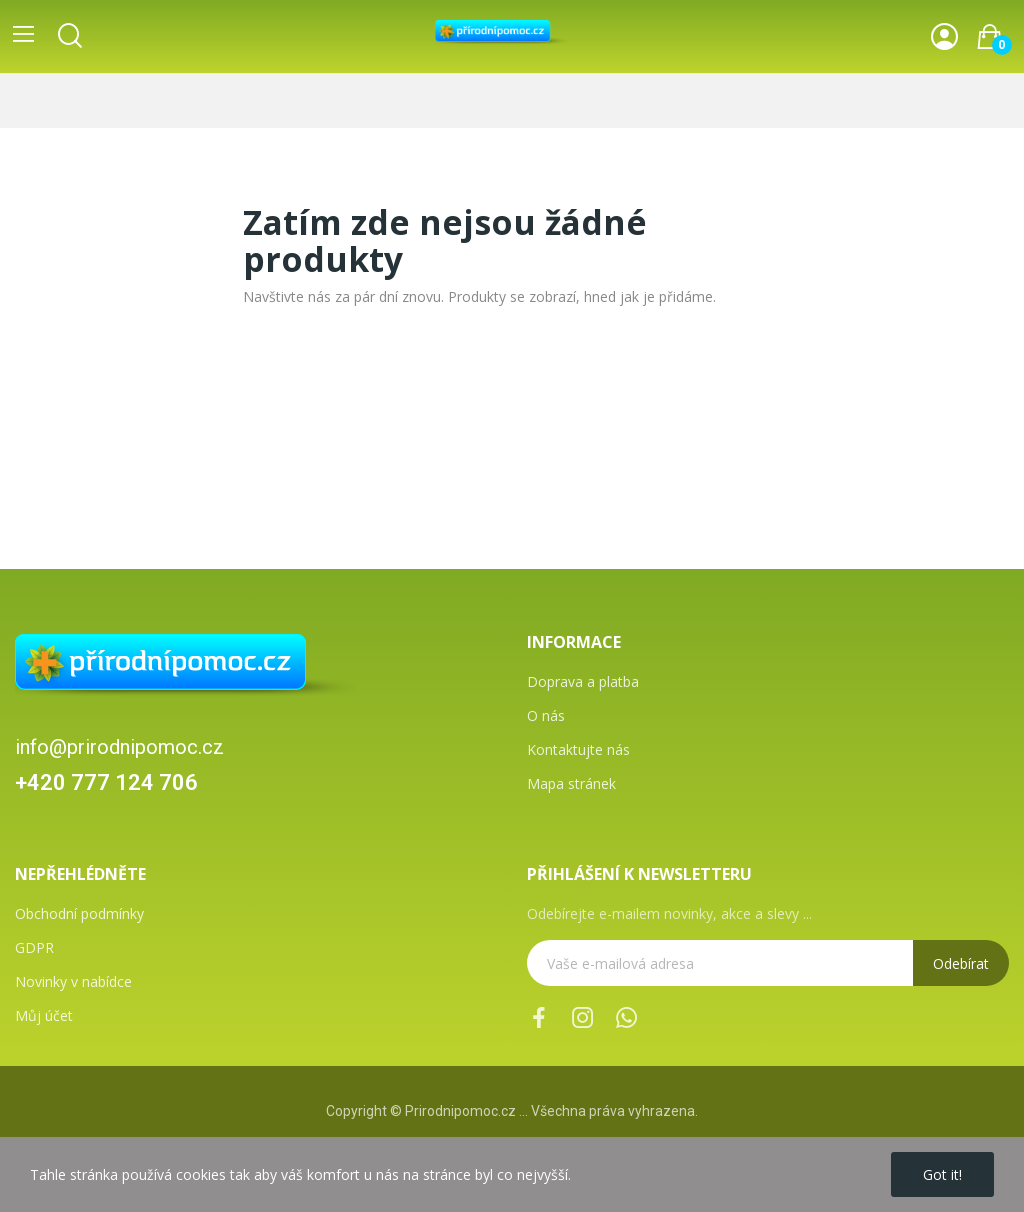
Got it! (942, 1174)
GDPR (34, 947)
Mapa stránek (571, 783)
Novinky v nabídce (73, 981)
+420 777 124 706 (106, 782)
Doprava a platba (583, 681)
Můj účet (44, 1015)
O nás (546, 715)
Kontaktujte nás (578, 749)
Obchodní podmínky (79, 913)
